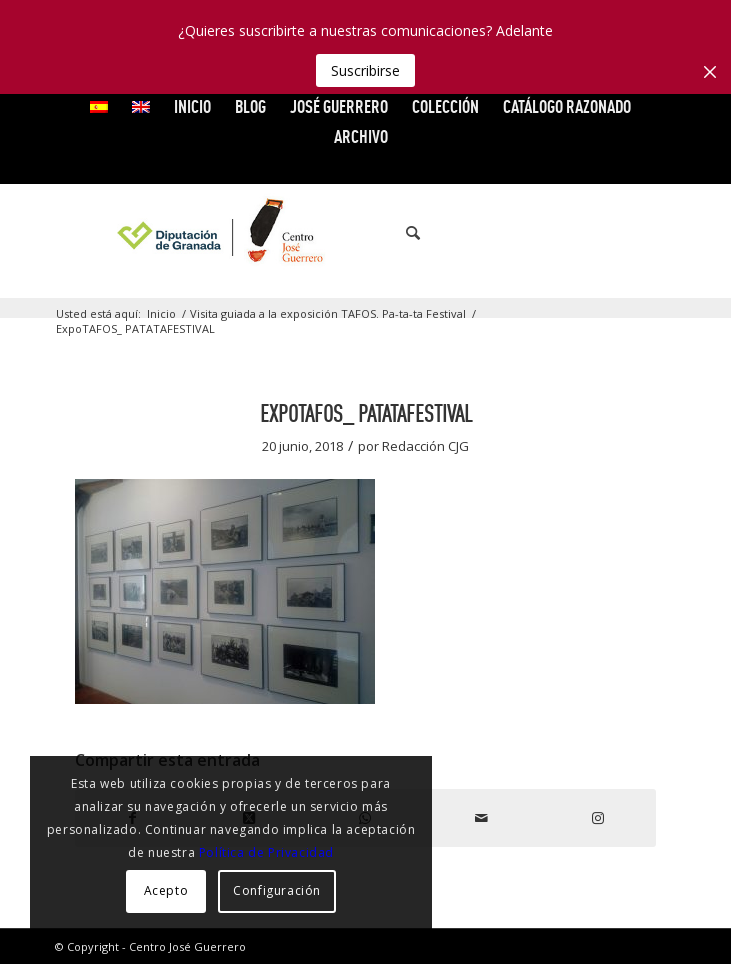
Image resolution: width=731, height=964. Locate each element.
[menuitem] (99, 107)
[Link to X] (571, 233)
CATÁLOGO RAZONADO (567, 106)
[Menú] (447, 233)
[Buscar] (403, 233)
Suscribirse (365, 70)
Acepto (166, 890)
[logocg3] (365, 233)
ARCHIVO (361, 136)
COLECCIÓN (445, 106)
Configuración (277, 890)
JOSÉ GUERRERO (339, 106)
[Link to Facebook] (541, 233)
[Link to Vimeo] (601, 233)
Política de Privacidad (266, 852)
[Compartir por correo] (482, 818)
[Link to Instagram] (661, 233)
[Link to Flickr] (631, 233)
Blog (250, 106)
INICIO (192, 106)
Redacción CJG (425, 446)
